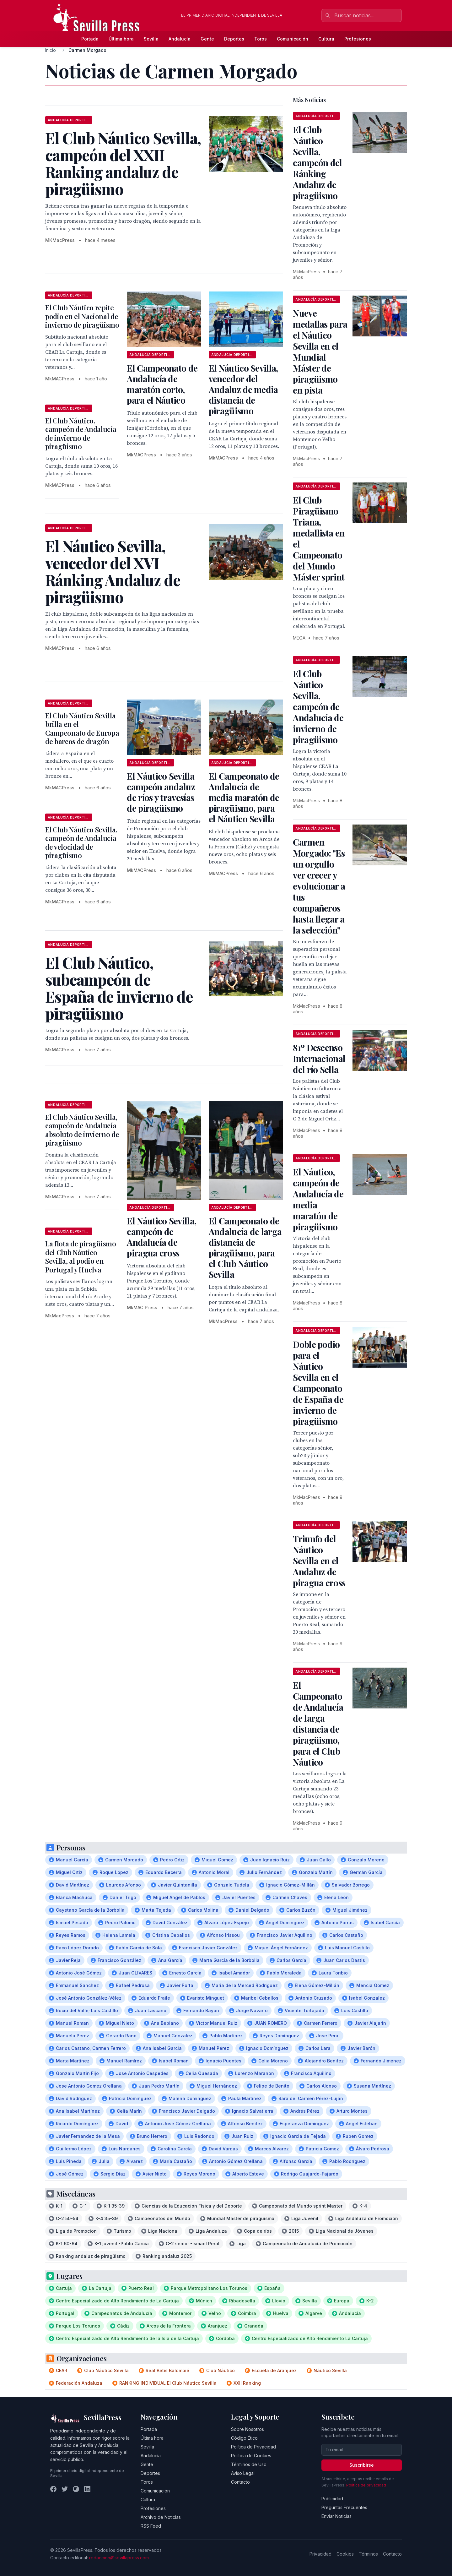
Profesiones (357, 38)
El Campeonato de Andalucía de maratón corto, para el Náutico (162, 384)
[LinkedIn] (87, 2489)
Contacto (240, 2482)
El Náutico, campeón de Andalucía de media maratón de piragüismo (318, 1199)
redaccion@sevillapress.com (119, 2557)
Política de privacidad (366, 2485)
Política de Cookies (251, 2455)
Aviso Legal (243, 2473)
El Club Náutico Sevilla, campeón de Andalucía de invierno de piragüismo (318, 706)
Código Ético (244, 2438)
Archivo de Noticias (161, 2517)
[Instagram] (76, 2489)
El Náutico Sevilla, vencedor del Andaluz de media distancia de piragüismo (243, 389)
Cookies (345, 2554)
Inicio (50, 50)
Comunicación (292, 38)
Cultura (326, 38)
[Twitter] (65, 2489)
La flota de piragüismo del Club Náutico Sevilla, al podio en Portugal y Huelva (80, 1256)
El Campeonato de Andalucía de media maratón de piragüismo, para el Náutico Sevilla (244, 797)
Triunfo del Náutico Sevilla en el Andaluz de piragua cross (319, 1560)
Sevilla (151, 38)
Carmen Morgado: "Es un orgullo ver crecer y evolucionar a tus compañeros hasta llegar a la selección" (319, 886)
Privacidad (320, 2554)
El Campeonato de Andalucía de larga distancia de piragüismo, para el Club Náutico (318, 1723)
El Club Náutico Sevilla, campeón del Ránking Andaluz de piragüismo (317, 162)
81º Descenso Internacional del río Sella (319, 1058)
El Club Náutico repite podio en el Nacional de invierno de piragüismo (82, 316)
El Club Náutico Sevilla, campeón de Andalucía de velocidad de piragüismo (81, 842)
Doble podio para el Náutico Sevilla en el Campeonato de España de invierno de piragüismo (318, 1382)
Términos (368, 2554)
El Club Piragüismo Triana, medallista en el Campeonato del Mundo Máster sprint (318, 538)
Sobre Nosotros (247, 2429)
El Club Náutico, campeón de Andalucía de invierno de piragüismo (80, 433)
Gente (207, 38)
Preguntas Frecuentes (344, 2507)
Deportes (234, 38)
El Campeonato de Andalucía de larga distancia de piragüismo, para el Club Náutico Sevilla (245, 1247)
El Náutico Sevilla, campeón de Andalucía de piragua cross (161, 1237)
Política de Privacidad (253, 2446)
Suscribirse (361, 2465)
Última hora (121, 38)
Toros (260, 38)
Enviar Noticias (336, 2516)
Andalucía (180, 38)
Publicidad (332, 2498)
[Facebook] (53, 2489)
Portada (90, 38)
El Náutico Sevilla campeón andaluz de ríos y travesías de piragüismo (161, 792)
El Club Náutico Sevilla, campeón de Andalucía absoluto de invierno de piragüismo (82, 1130)
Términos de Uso (248, 2464)
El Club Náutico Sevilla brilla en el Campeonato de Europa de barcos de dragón (82, 728)
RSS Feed (151, 2526)
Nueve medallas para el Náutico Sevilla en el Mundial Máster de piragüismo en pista (320, 351)
